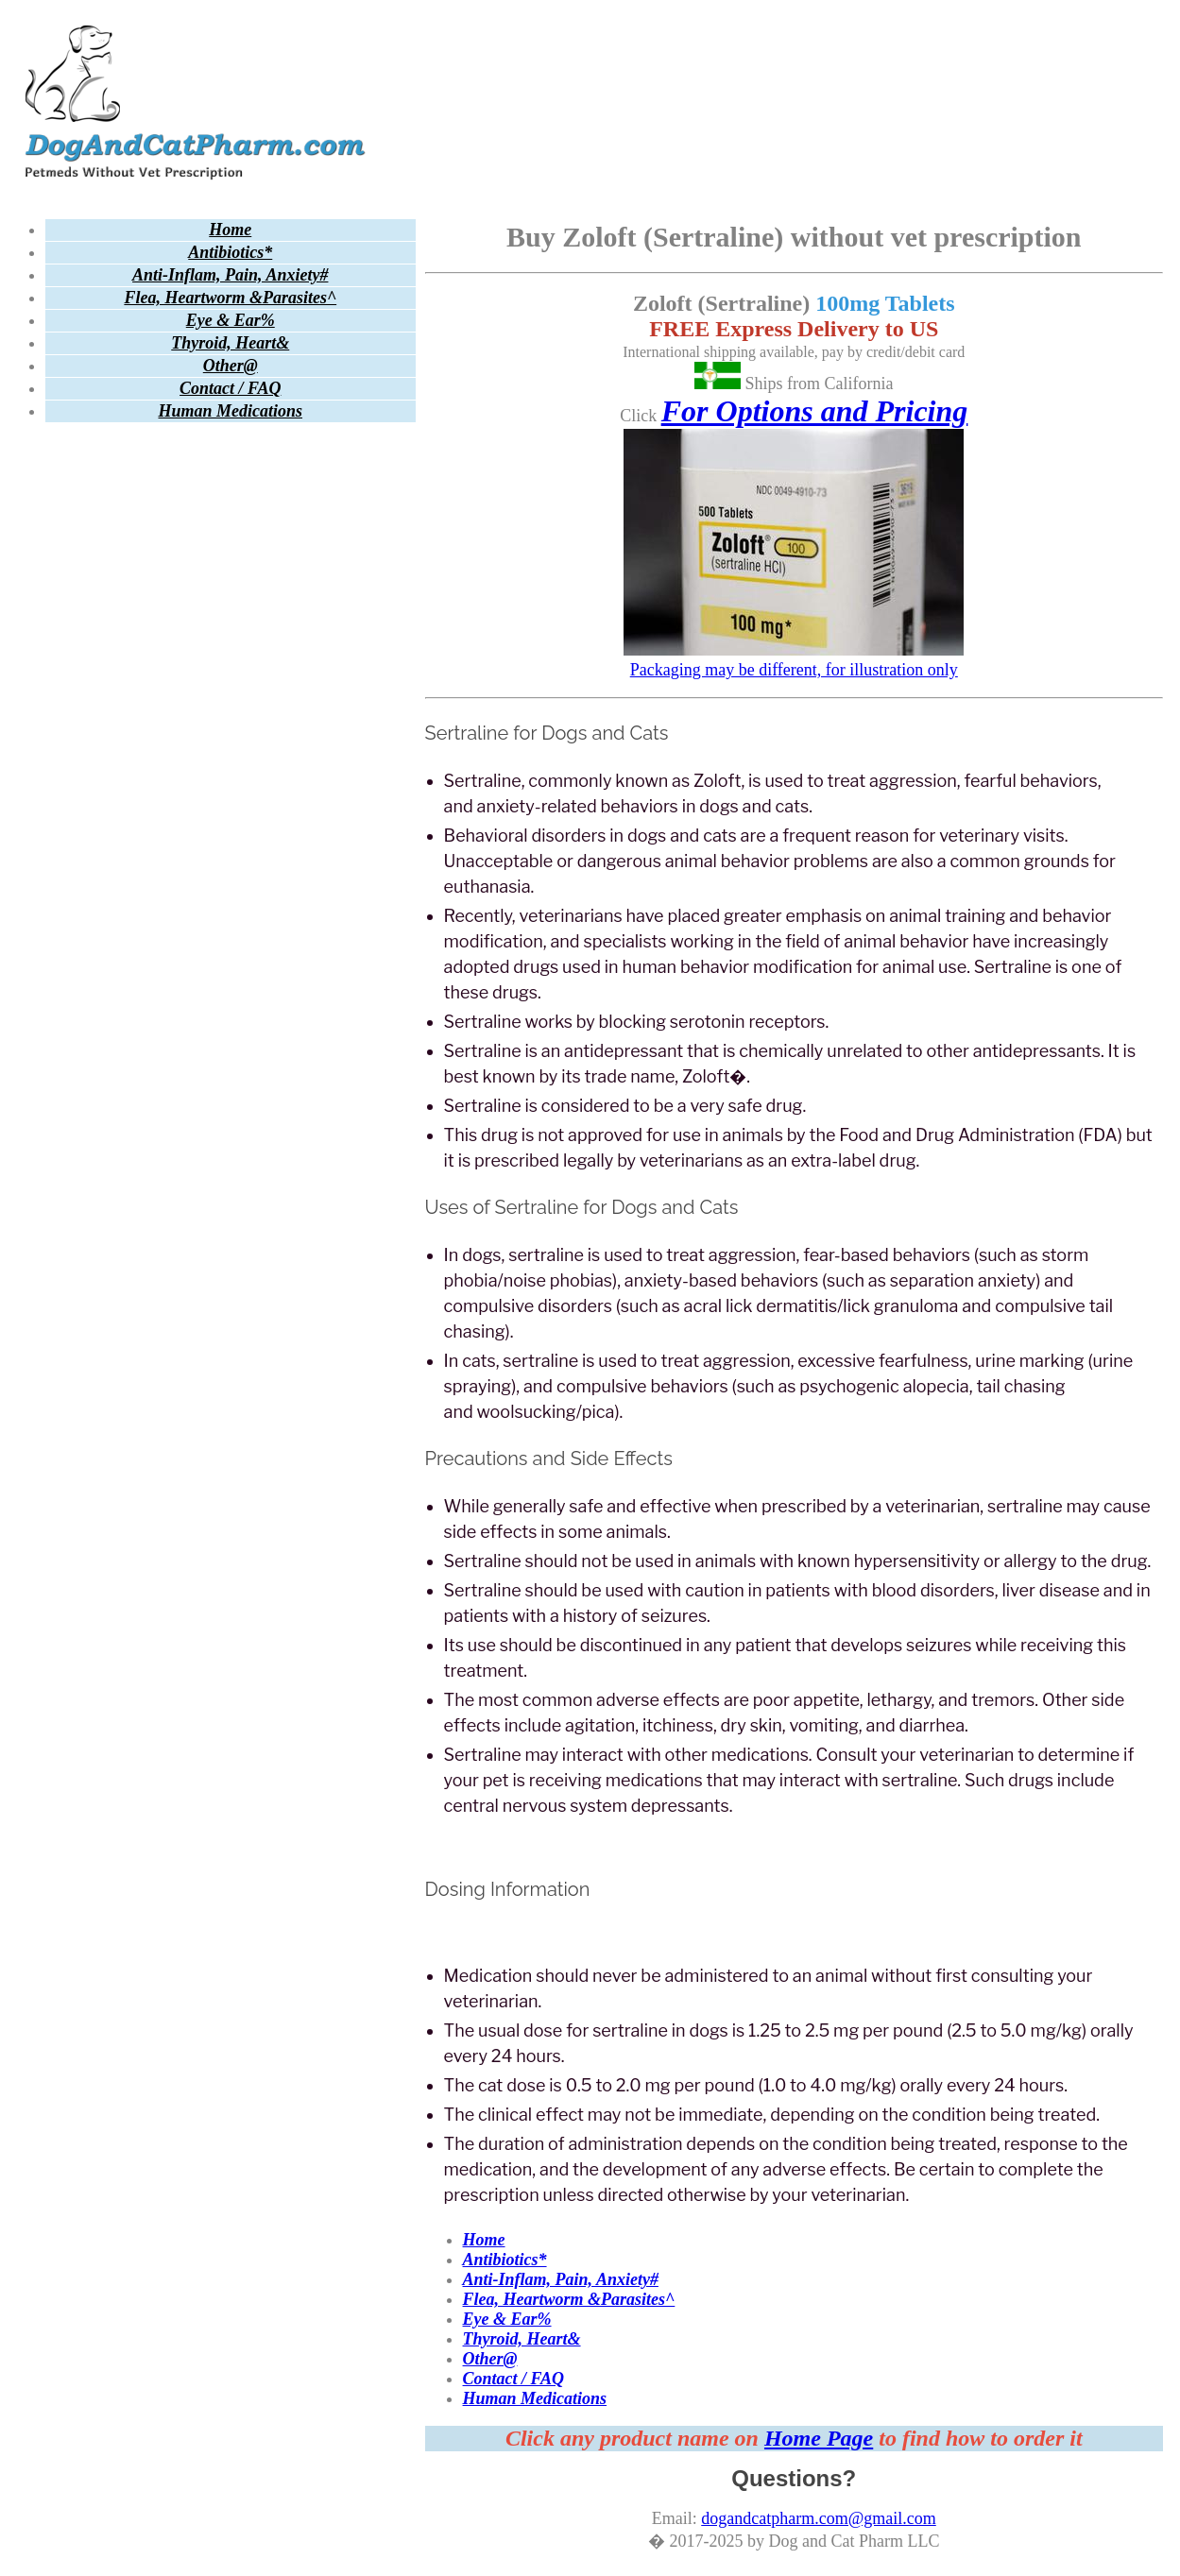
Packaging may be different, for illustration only (794, 659)
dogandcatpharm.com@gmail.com (818, 2518)
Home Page (818, 2438)
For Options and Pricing (814, 411)
